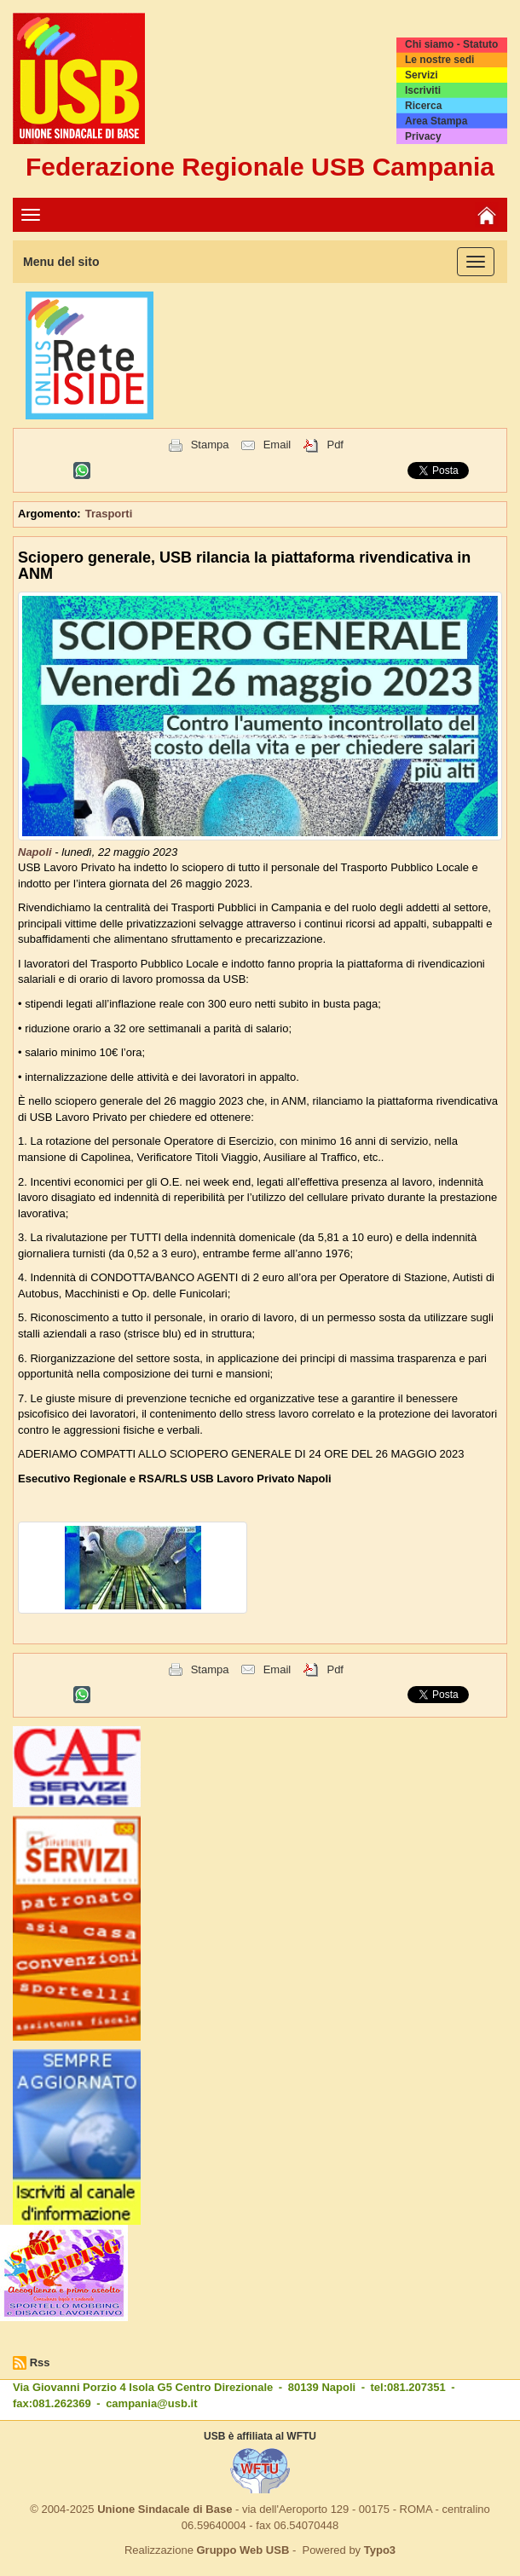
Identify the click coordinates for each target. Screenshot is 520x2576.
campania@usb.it (151, 2403)
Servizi (421, 75)
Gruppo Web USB (242, 2550)
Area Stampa (436, 121)
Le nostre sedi (439, 60)
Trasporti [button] (109, 513)
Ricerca (423, 106)
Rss (40, 2362)
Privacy (423, 136)
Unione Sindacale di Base (164, 2509)
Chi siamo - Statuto (451, 44)
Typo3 (380, 2550)
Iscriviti (423, 90)
